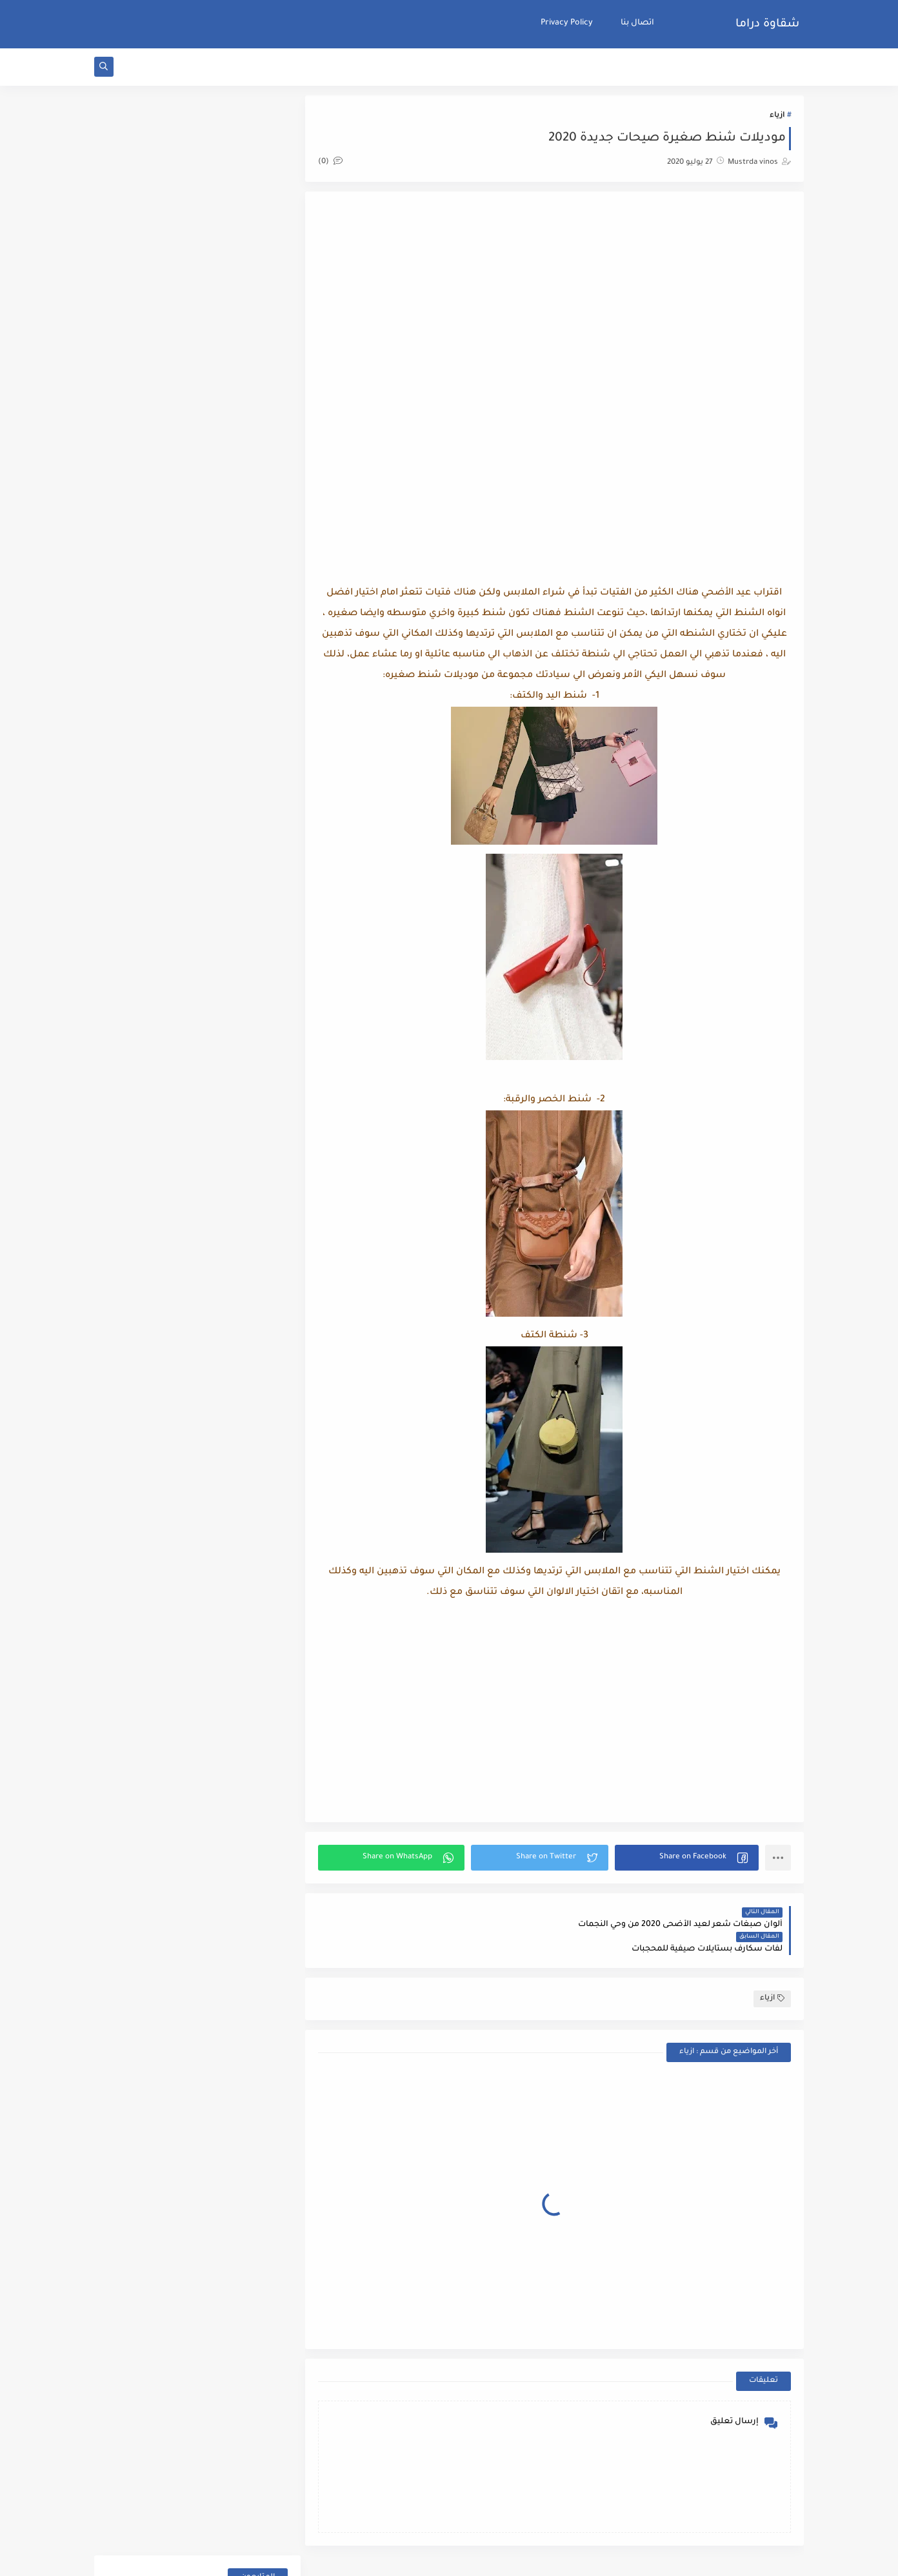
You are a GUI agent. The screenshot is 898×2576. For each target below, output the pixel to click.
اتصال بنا (637, 23)
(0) (335, 163)
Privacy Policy (567, 23)
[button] (687, 1859)
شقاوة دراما (767, 24)
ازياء (777, 117)
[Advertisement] (557, 309)
